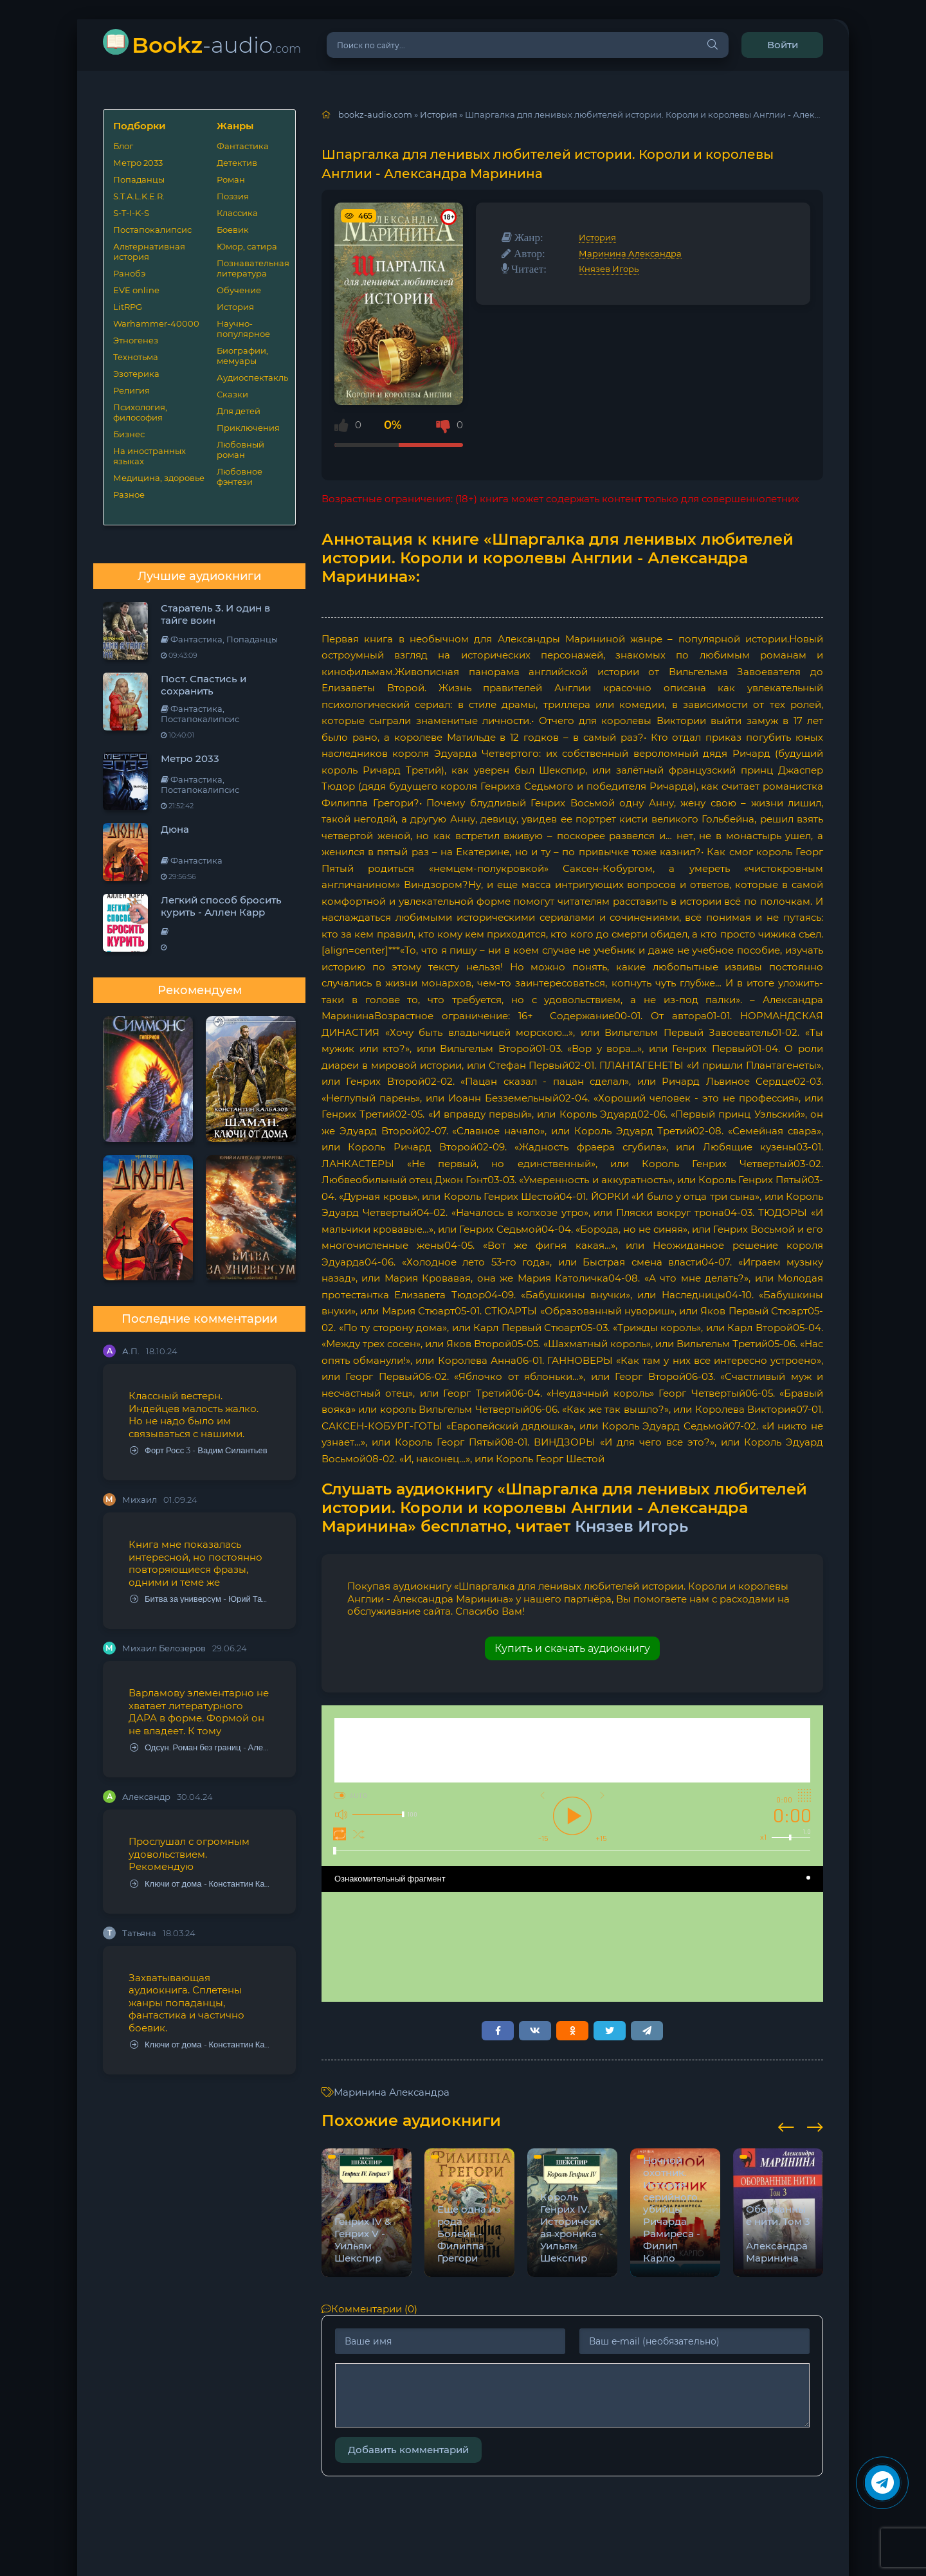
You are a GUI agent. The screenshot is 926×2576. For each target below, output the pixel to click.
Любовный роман (240, 449)
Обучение (239, 290)
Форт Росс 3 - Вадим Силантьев (199, 1450)
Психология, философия (140, 412)
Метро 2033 (138, 163)
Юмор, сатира (247, 246)
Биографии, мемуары (242, 355)
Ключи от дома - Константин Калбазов (200, 1884)
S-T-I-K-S (131, 213)
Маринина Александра (630, 253)
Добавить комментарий (408, 2450)
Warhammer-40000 (156, 323)
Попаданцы (139, 179)
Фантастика (243, 146)
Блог (123, 146)
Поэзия (233, 196)
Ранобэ (129, 273)
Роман (231, 179)
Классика (237, 213)
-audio (216, 45)
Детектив (237, 163)
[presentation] (786, 2125)
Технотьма (135, 357)
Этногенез (135, 340)
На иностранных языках (149, 456)
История (235, 307)
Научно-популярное (243, 328)
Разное (129, 494)
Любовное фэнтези (239, 476)
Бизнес (129, 434)
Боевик (233, 229)
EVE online (136, 290)
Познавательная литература (251, 268)
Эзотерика (136, 373)
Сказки (232, 394)
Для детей (238, 411)
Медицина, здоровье (158, 478)
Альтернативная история (149, 251)
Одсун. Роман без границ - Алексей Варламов (200, 1747)
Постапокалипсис (152, 229)
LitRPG (127, 307)
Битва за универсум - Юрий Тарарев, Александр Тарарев (200, 1599)
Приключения (248, 427)
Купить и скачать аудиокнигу (572, 1648)
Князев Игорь (609, 269)
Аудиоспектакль (251, 377)
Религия (131, 390)
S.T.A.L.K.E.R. (139, 196)
